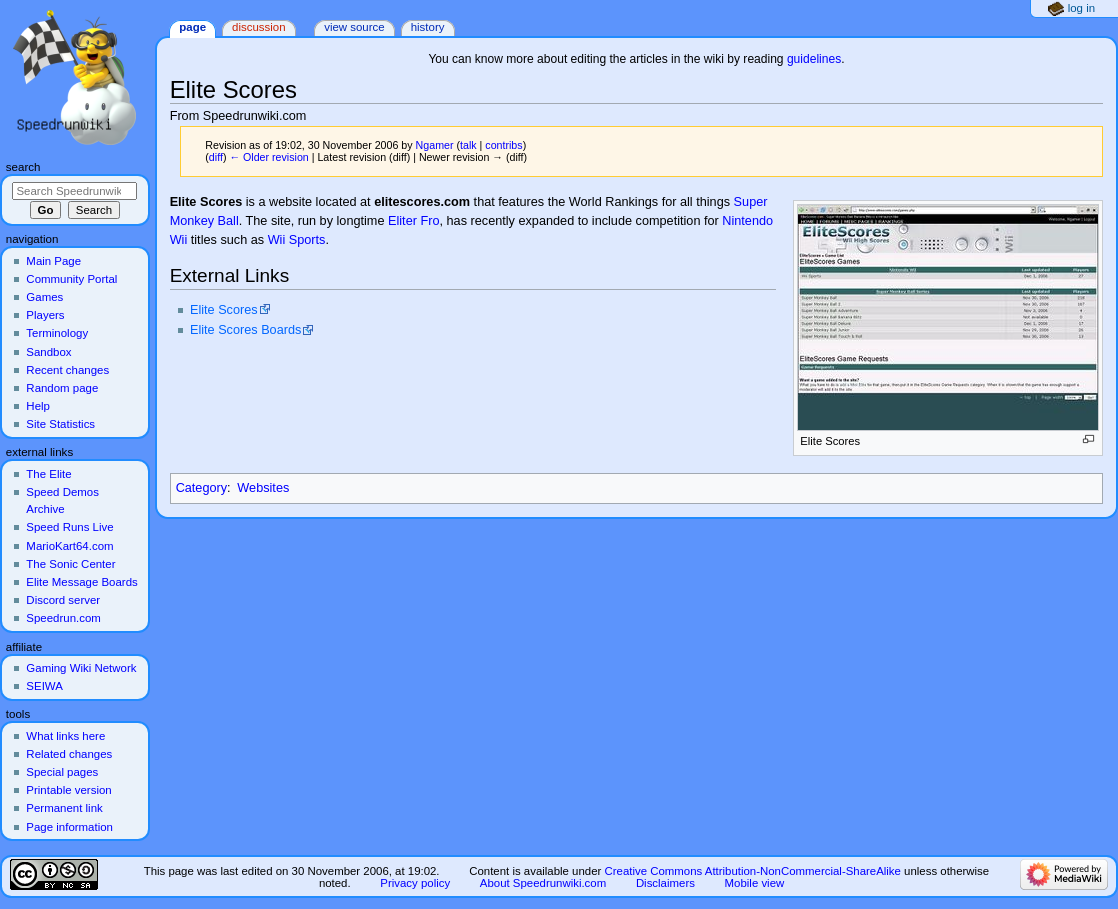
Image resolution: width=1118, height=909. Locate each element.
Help (38, 406)
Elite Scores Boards (245, 330)
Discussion (258, 27)
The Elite (48, 474)
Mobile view (755, 883)
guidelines (814, 59)
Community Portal (71, 279)
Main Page (53, 261)
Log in (1081, 8)
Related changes (69, 754)
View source (354, 27)
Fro (429, 221)
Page (192, 27)
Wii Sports (297, 240)
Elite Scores (224, 310)
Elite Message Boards (81, 582)
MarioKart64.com (69, 546)
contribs (503, 145)
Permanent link (64, 808)
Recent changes (67, 370)
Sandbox (48, 352)
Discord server (63, 600)
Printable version (68, 790)
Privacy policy (415, 883)
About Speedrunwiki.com (543, 883)
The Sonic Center (70, 564)
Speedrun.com (63, 618)
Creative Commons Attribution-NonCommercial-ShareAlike (752, 871)
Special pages (62, 772)
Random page (62, 388)
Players (45, 315)
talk (468, 145)
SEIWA (44, 686)
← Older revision (268, 157)
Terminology (57, 333)
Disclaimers (665, 883)
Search (23, 167)
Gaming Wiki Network (81, 668)
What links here (65, 736)
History (428, 27)
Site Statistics (60, 424)
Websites (263, 488)
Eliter (402, 221)
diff (216, 157)
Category (201, 488)
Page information (69, 827)
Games (44, 297)
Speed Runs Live (69, 527)
